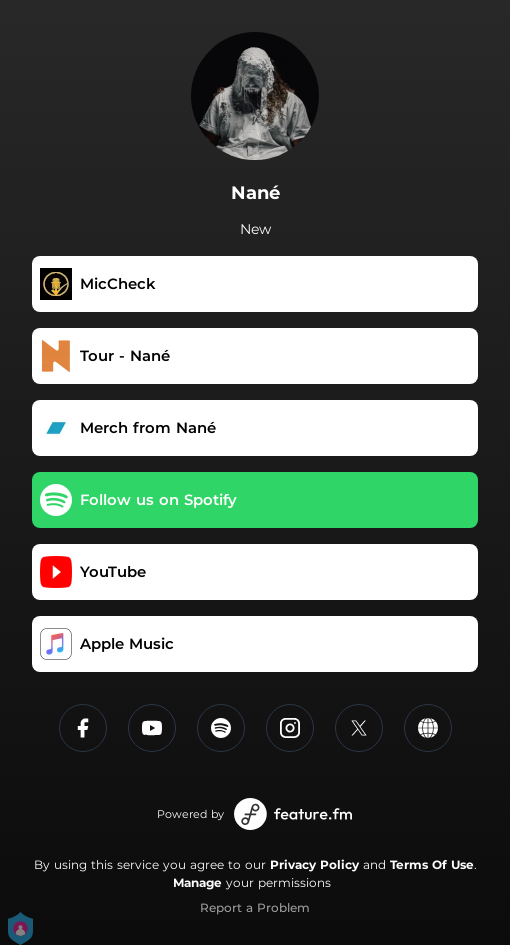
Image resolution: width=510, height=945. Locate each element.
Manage (197, 882)
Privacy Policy (314, 864)
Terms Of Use (432, 864)
